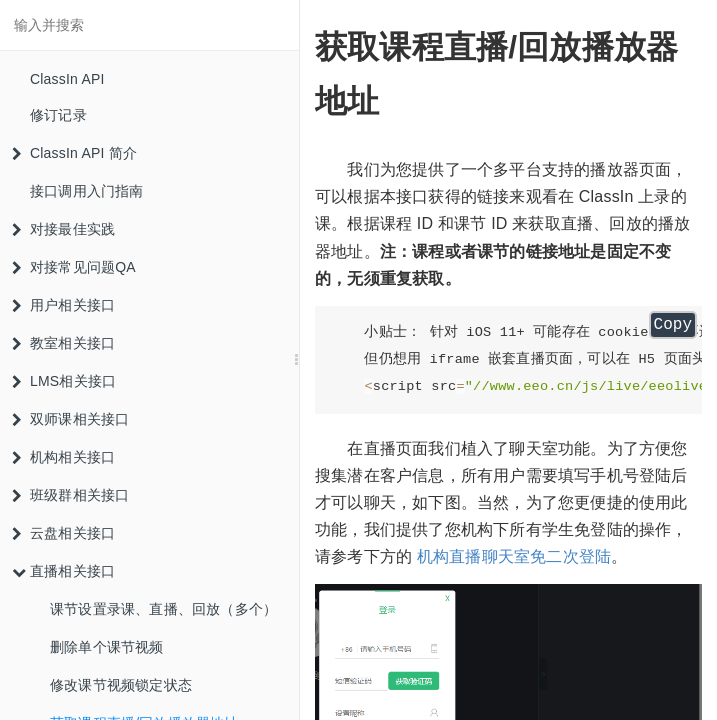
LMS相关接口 (64, 381)
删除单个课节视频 (107, 647)
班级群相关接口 (70, 495)
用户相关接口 (63, 305)
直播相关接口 (63, 571)
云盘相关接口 (63, 533)
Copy (673, 325)
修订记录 (58, 115)
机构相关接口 (63, 457)
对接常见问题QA (74, 267)
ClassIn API (67, 79)
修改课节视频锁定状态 (121, 685)
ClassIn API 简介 (74, 153)
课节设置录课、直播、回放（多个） (163, 609)
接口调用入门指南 (87, 191)
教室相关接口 (63, 343)
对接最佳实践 (63, 229)
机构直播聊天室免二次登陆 (514, 556)
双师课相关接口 (70, 419)
